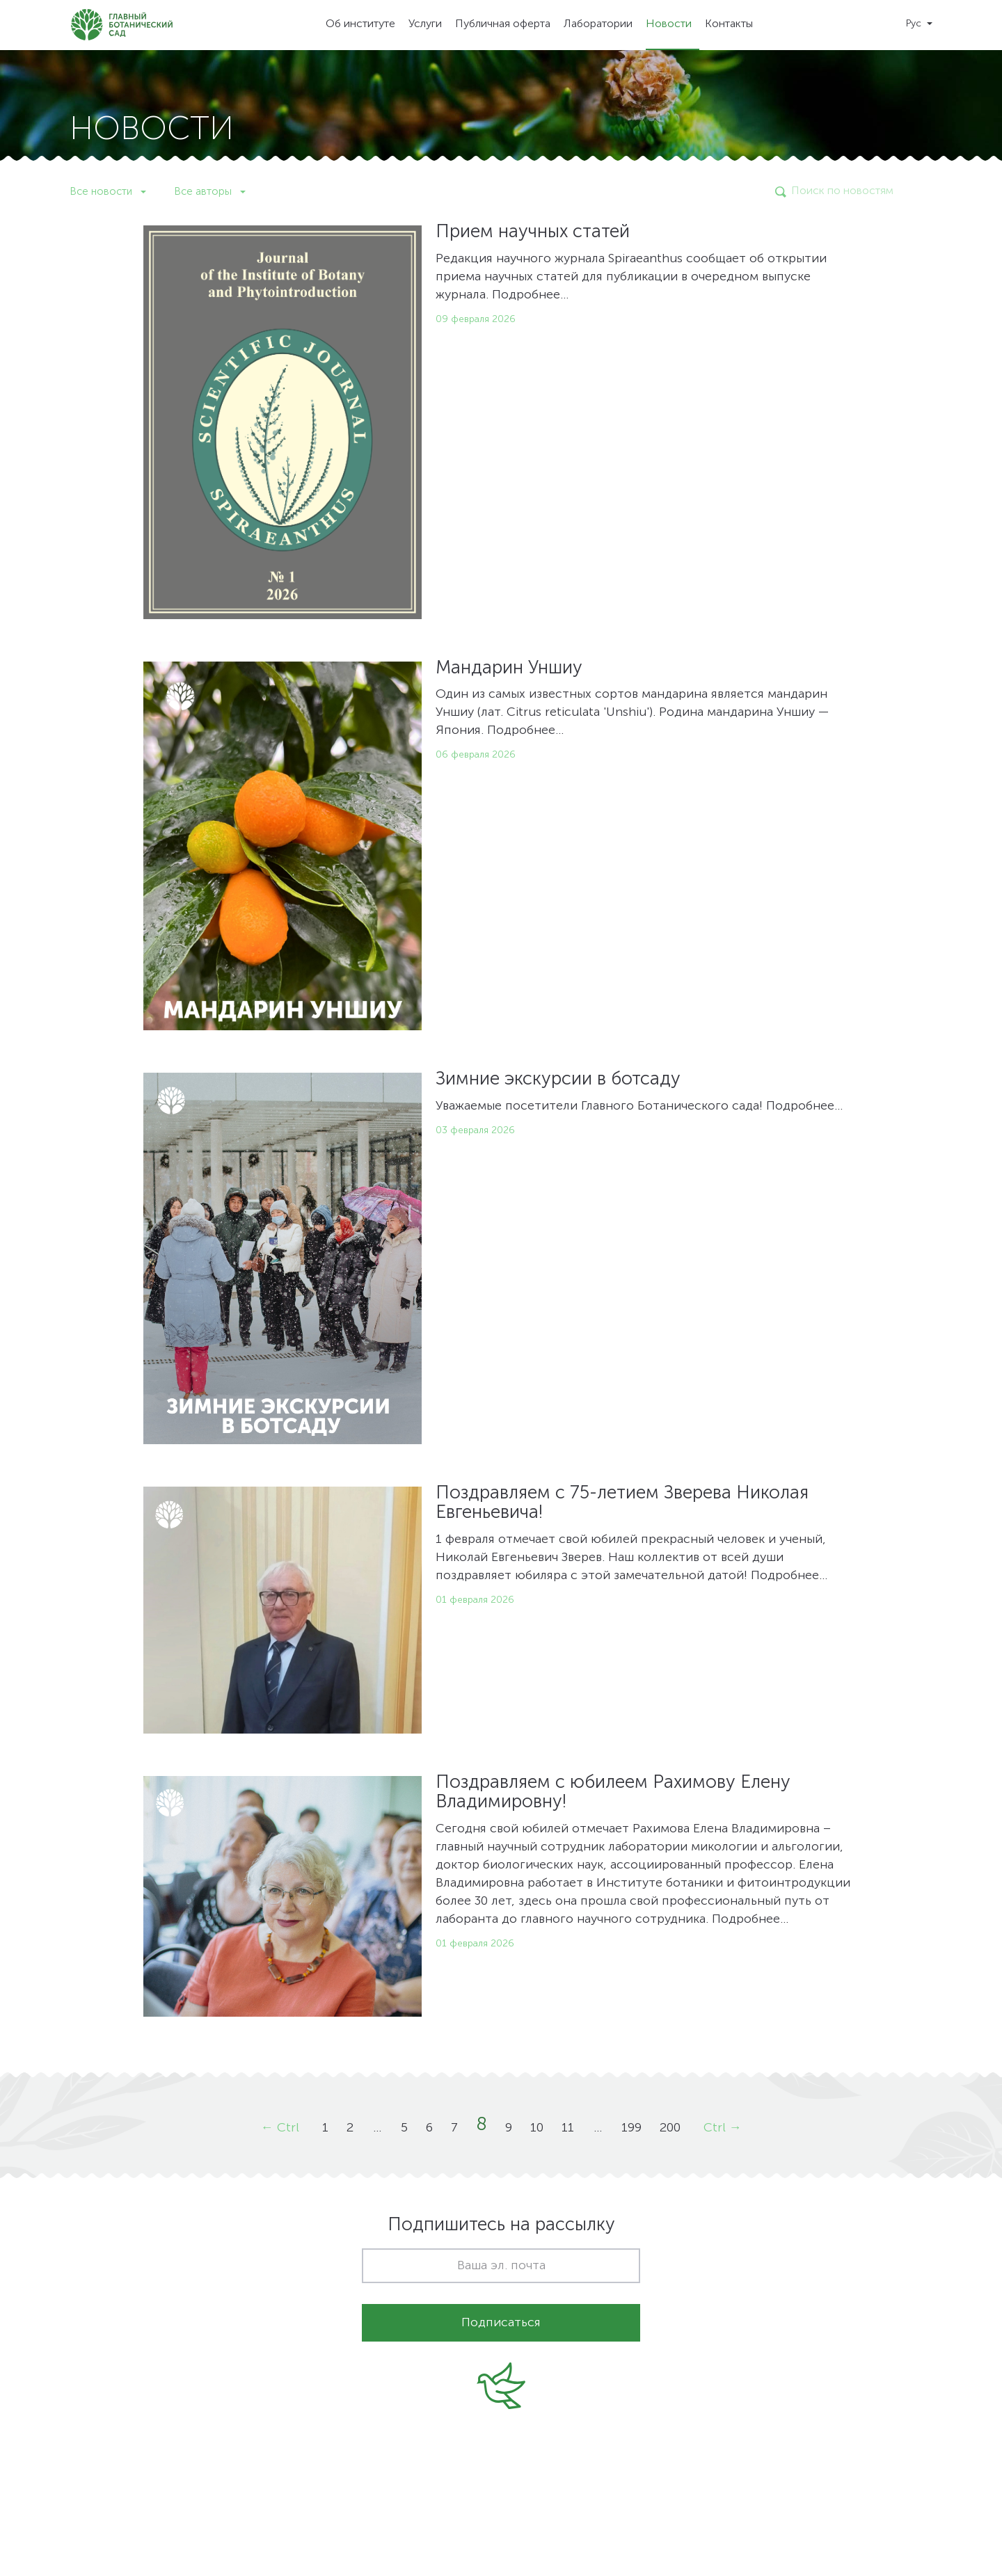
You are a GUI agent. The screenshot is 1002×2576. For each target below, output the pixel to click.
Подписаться (501, 2323)
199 (631, 2128)
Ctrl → (722, 2128)
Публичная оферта (502, 24)
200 (670, 2128)
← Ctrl (280, 2128)
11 (568, 2128)
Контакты (729, 24)
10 (536, 2128)
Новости (669, 24)
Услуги (425, 24)
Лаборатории (598, 24)
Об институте (360, 24)
